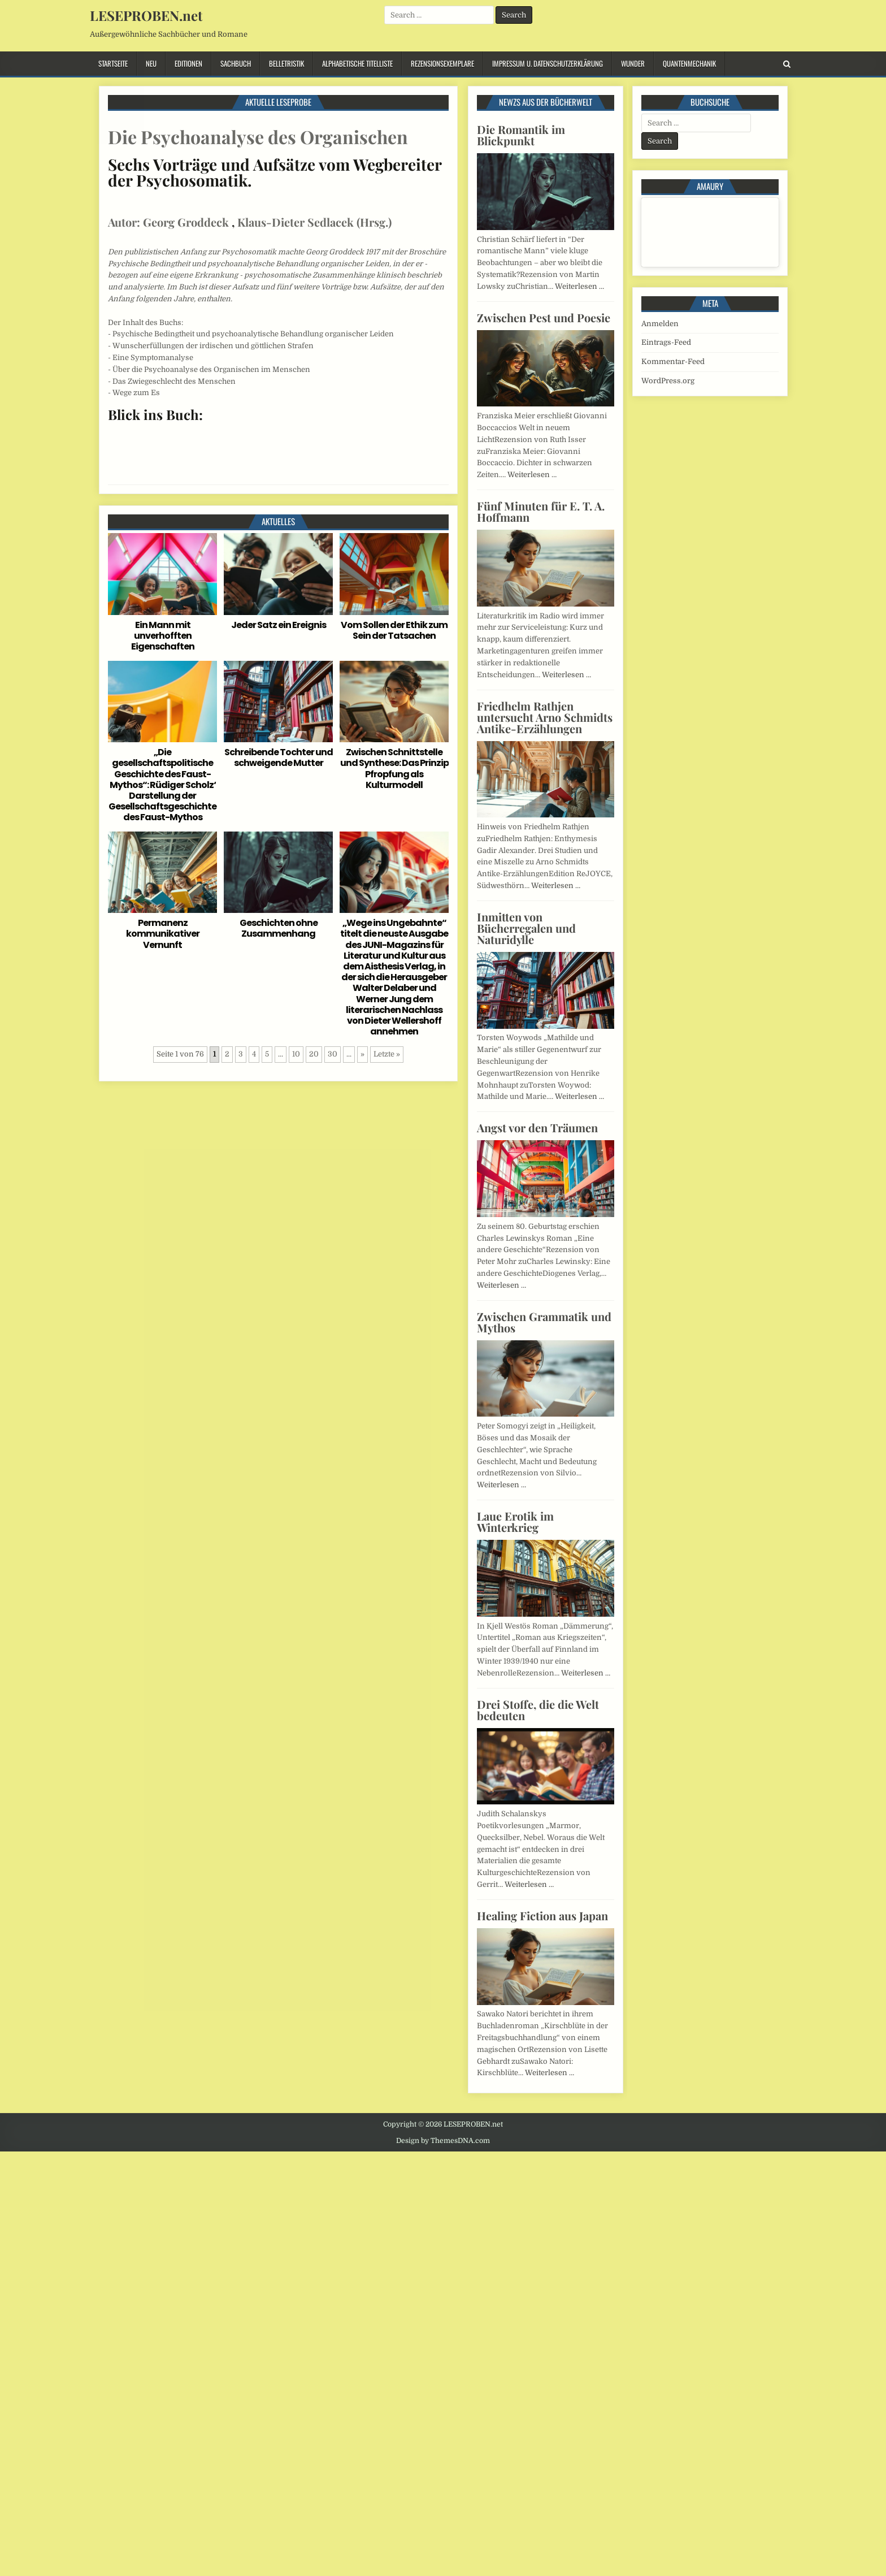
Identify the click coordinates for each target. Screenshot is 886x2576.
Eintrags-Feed (666, 342)
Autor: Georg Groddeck (168, 222)
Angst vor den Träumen (537, 1127)
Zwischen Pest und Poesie (543, 317)
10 (296, 1054)
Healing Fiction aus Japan (542, 1915)
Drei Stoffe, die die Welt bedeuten (538, 1709)
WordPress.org (667, 380)
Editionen (188, 63)
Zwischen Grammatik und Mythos (544, 1322)
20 (314, 1054)
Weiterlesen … (579, 286)
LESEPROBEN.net (146, 15)
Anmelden (660, 323)
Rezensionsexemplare (442, 63)
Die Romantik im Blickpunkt (521, 135)
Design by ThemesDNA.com (443, 2141)
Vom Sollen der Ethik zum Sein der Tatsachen (394, 630)
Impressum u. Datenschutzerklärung (547, 63)
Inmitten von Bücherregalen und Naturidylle (526, 928)
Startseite (113, 63)
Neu (151, 63)
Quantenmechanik (689, 63)
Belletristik (286, 63)
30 (332, 1054)
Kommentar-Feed (673, 361)
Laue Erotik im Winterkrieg (515, 1521)
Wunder (633, 63)
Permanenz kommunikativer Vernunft (162, 933)
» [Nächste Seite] (362, 1054)
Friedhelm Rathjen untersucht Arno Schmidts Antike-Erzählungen (545, 717)
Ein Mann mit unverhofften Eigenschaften (162, 635)
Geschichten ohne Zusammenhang (279, 928)
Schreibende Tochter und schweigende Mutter (278, 757)
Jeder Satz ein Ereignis (278, 624)
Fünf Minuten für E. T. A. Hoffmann (541, 511)
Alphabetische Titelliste (357, 63)
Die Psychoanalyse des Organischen (258, 136)
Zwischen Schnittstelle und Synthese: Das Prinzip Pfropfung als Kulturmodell (394, 768)
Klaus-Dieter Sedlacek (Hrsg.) (314, 222)
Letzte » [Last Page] (386, 1054)
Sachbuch (235, 63)
